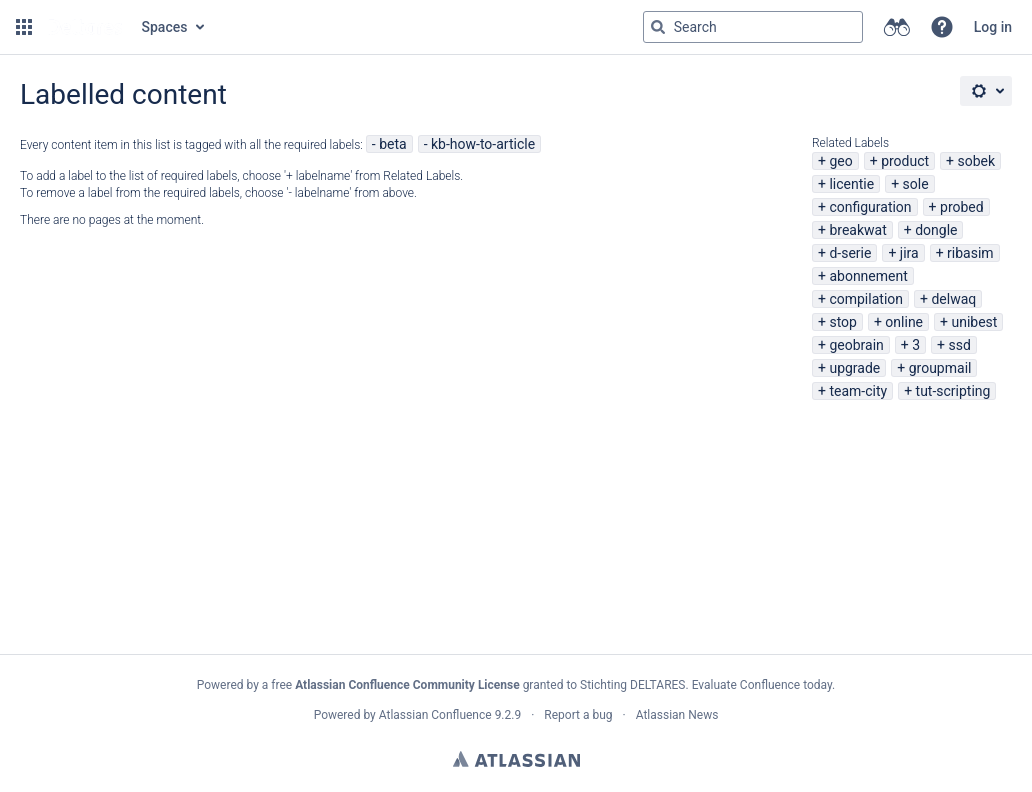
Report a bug (578, 715)
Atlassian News (677, 715)
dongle (936, 230)
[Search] (658, 27)
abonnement (868, 276)
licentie (851, 184)
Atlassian (516, 759)
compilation (866, 299)
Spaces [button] (165, 27)
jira (909, 253)
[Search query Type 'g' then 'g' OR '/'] (753, 27)
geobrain (856, 345)
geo (840, 161)
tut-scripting (953, 391)
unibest (974, 322)
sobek (977, 161)
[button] (24, 27)
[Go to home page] (85, 27)
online (904, 322)
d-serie (850, 253)
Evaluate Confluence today (762, 685)
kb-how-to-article (483, 144)
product (905, 161)
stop (843, 322)
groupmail (940, 368)
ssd (960, 345)
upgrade (854, 368)
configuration (870, 207)
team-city (858, 391)
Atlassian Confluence (435, 715)
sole (916, 184)
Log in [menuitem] (993, 27)
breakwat (857, 230)
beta (392, 144)
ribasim (970, 253)
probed (962, 207)
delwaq (953, 299)
